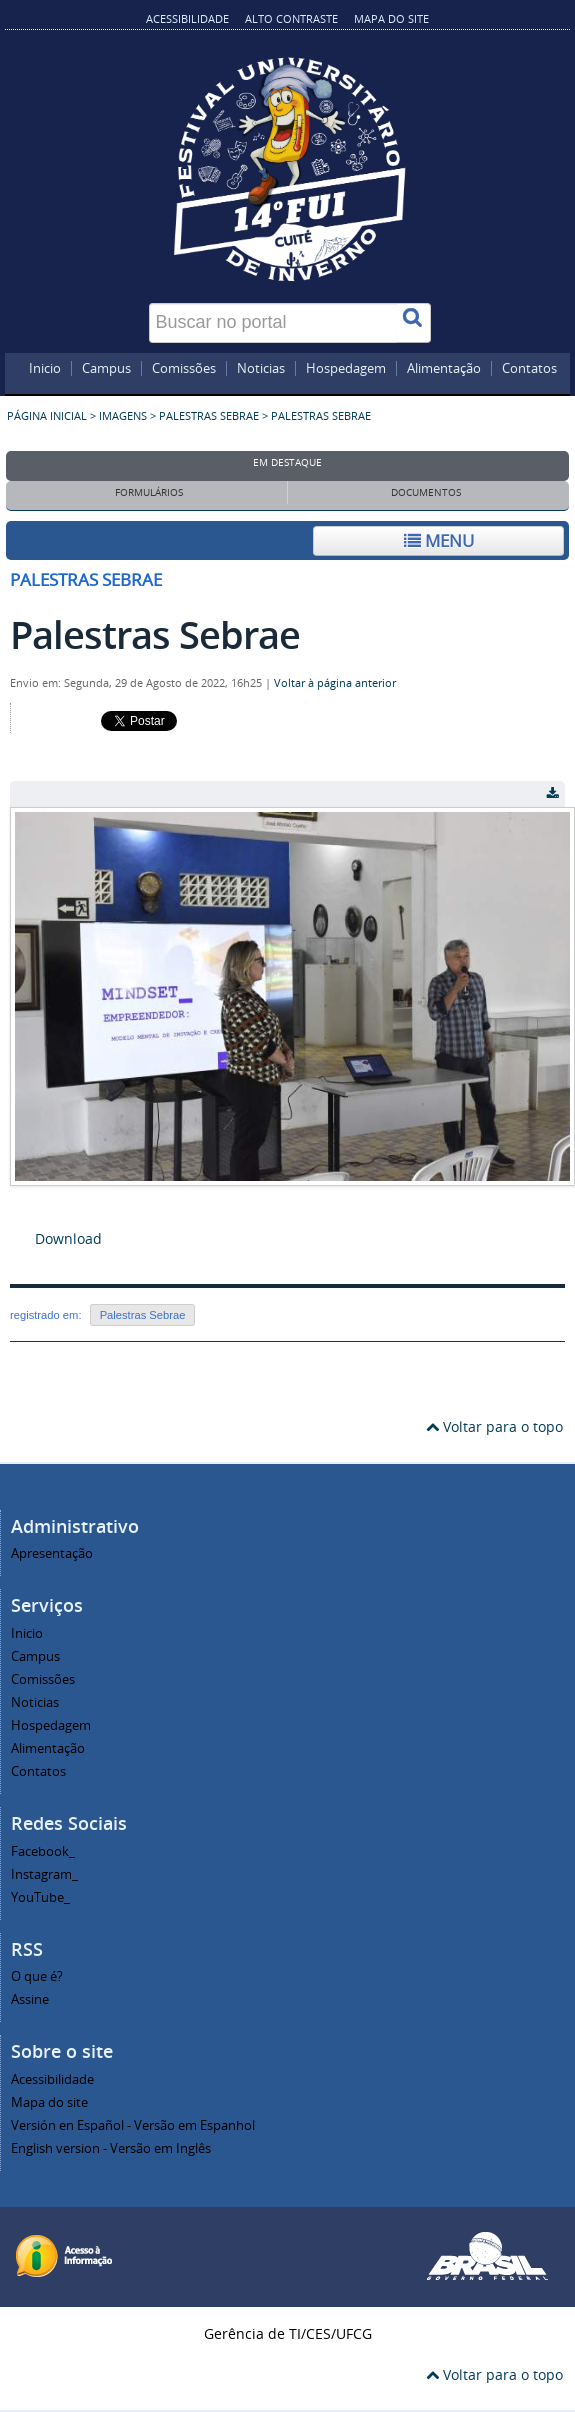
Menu (439, 540)
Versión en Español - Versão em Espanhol (133, 2125)
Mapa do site (391, 18)
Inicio (45, 369)
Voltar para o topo (494, 1426)
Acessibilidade (187, 18)
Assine (30, 1999)
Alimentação (444, 369)
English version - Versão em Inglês (111, 2148)
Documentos (426, 492)
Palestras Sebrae (209, 416)
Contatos (529, 369)
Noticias (261, 369)
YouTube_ (40, 1897)
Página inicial (47, 416)
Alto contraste (291, 18)
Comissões (184, 369)
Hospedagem (346, 369)
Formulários (149, 492)
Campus (106, 369)
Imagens (123, 416)
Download (68, 1238)
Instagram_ (44, 1874)
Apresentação (52, 1553)
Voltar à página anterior (335, 683)
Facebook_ (43, 1851)
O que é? (37, 1976)
